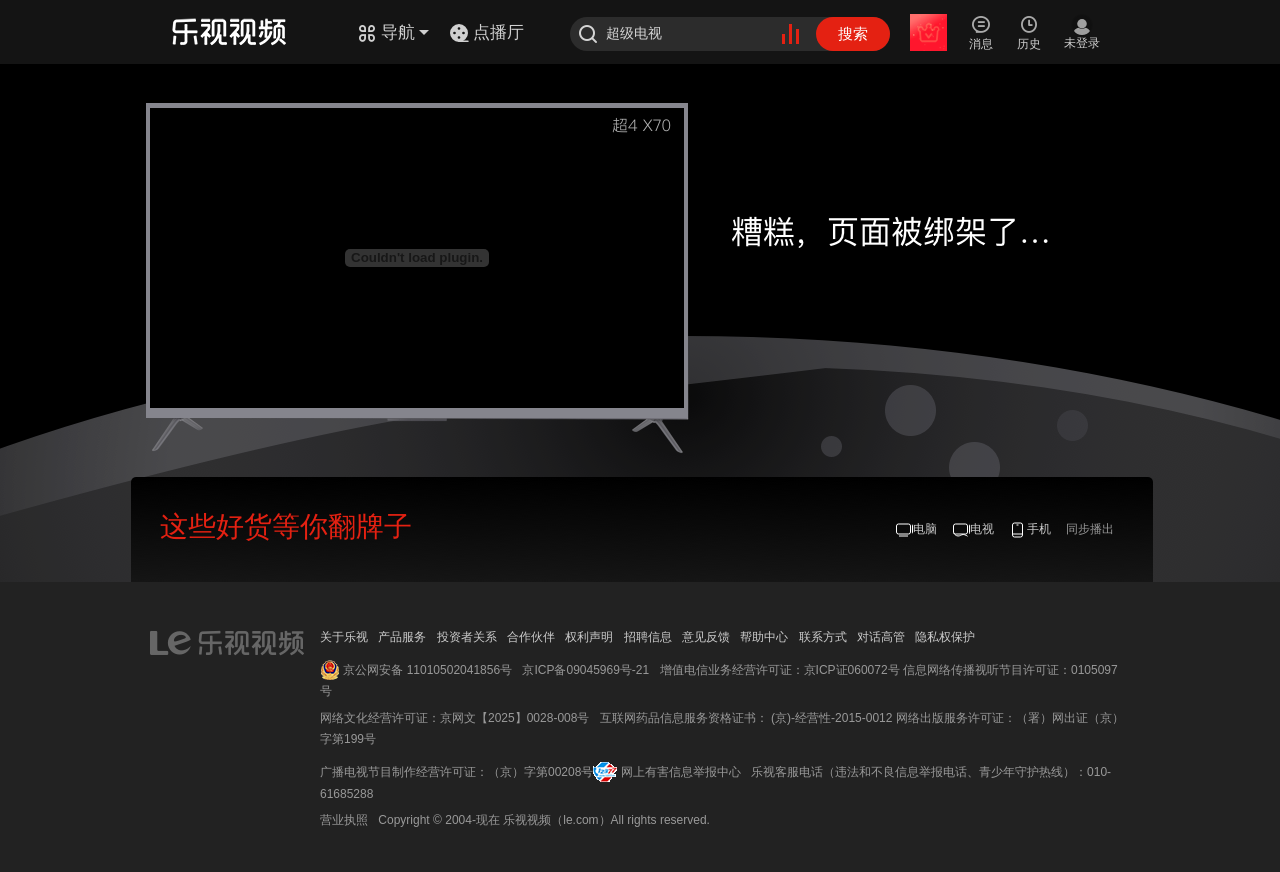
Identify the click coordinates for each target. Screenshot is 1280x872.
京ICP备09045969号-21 (585, 670)
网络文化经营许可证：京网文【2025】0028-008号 (454, 718)
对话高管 (881, 637)
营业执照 (344, 820)
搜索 (853, 33)
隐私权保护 (945, 637)
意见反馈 (706, 637)
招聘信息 (648, 637)
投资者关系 (467, 637)
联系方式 (823, 637)
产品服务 (402, 637)
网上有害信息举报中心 (681, 772)
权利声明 (589, 637)
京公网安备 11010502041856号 (427, 670)
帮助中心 (764, 637)
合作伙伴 (531, 637)
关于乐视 (344, 637)
